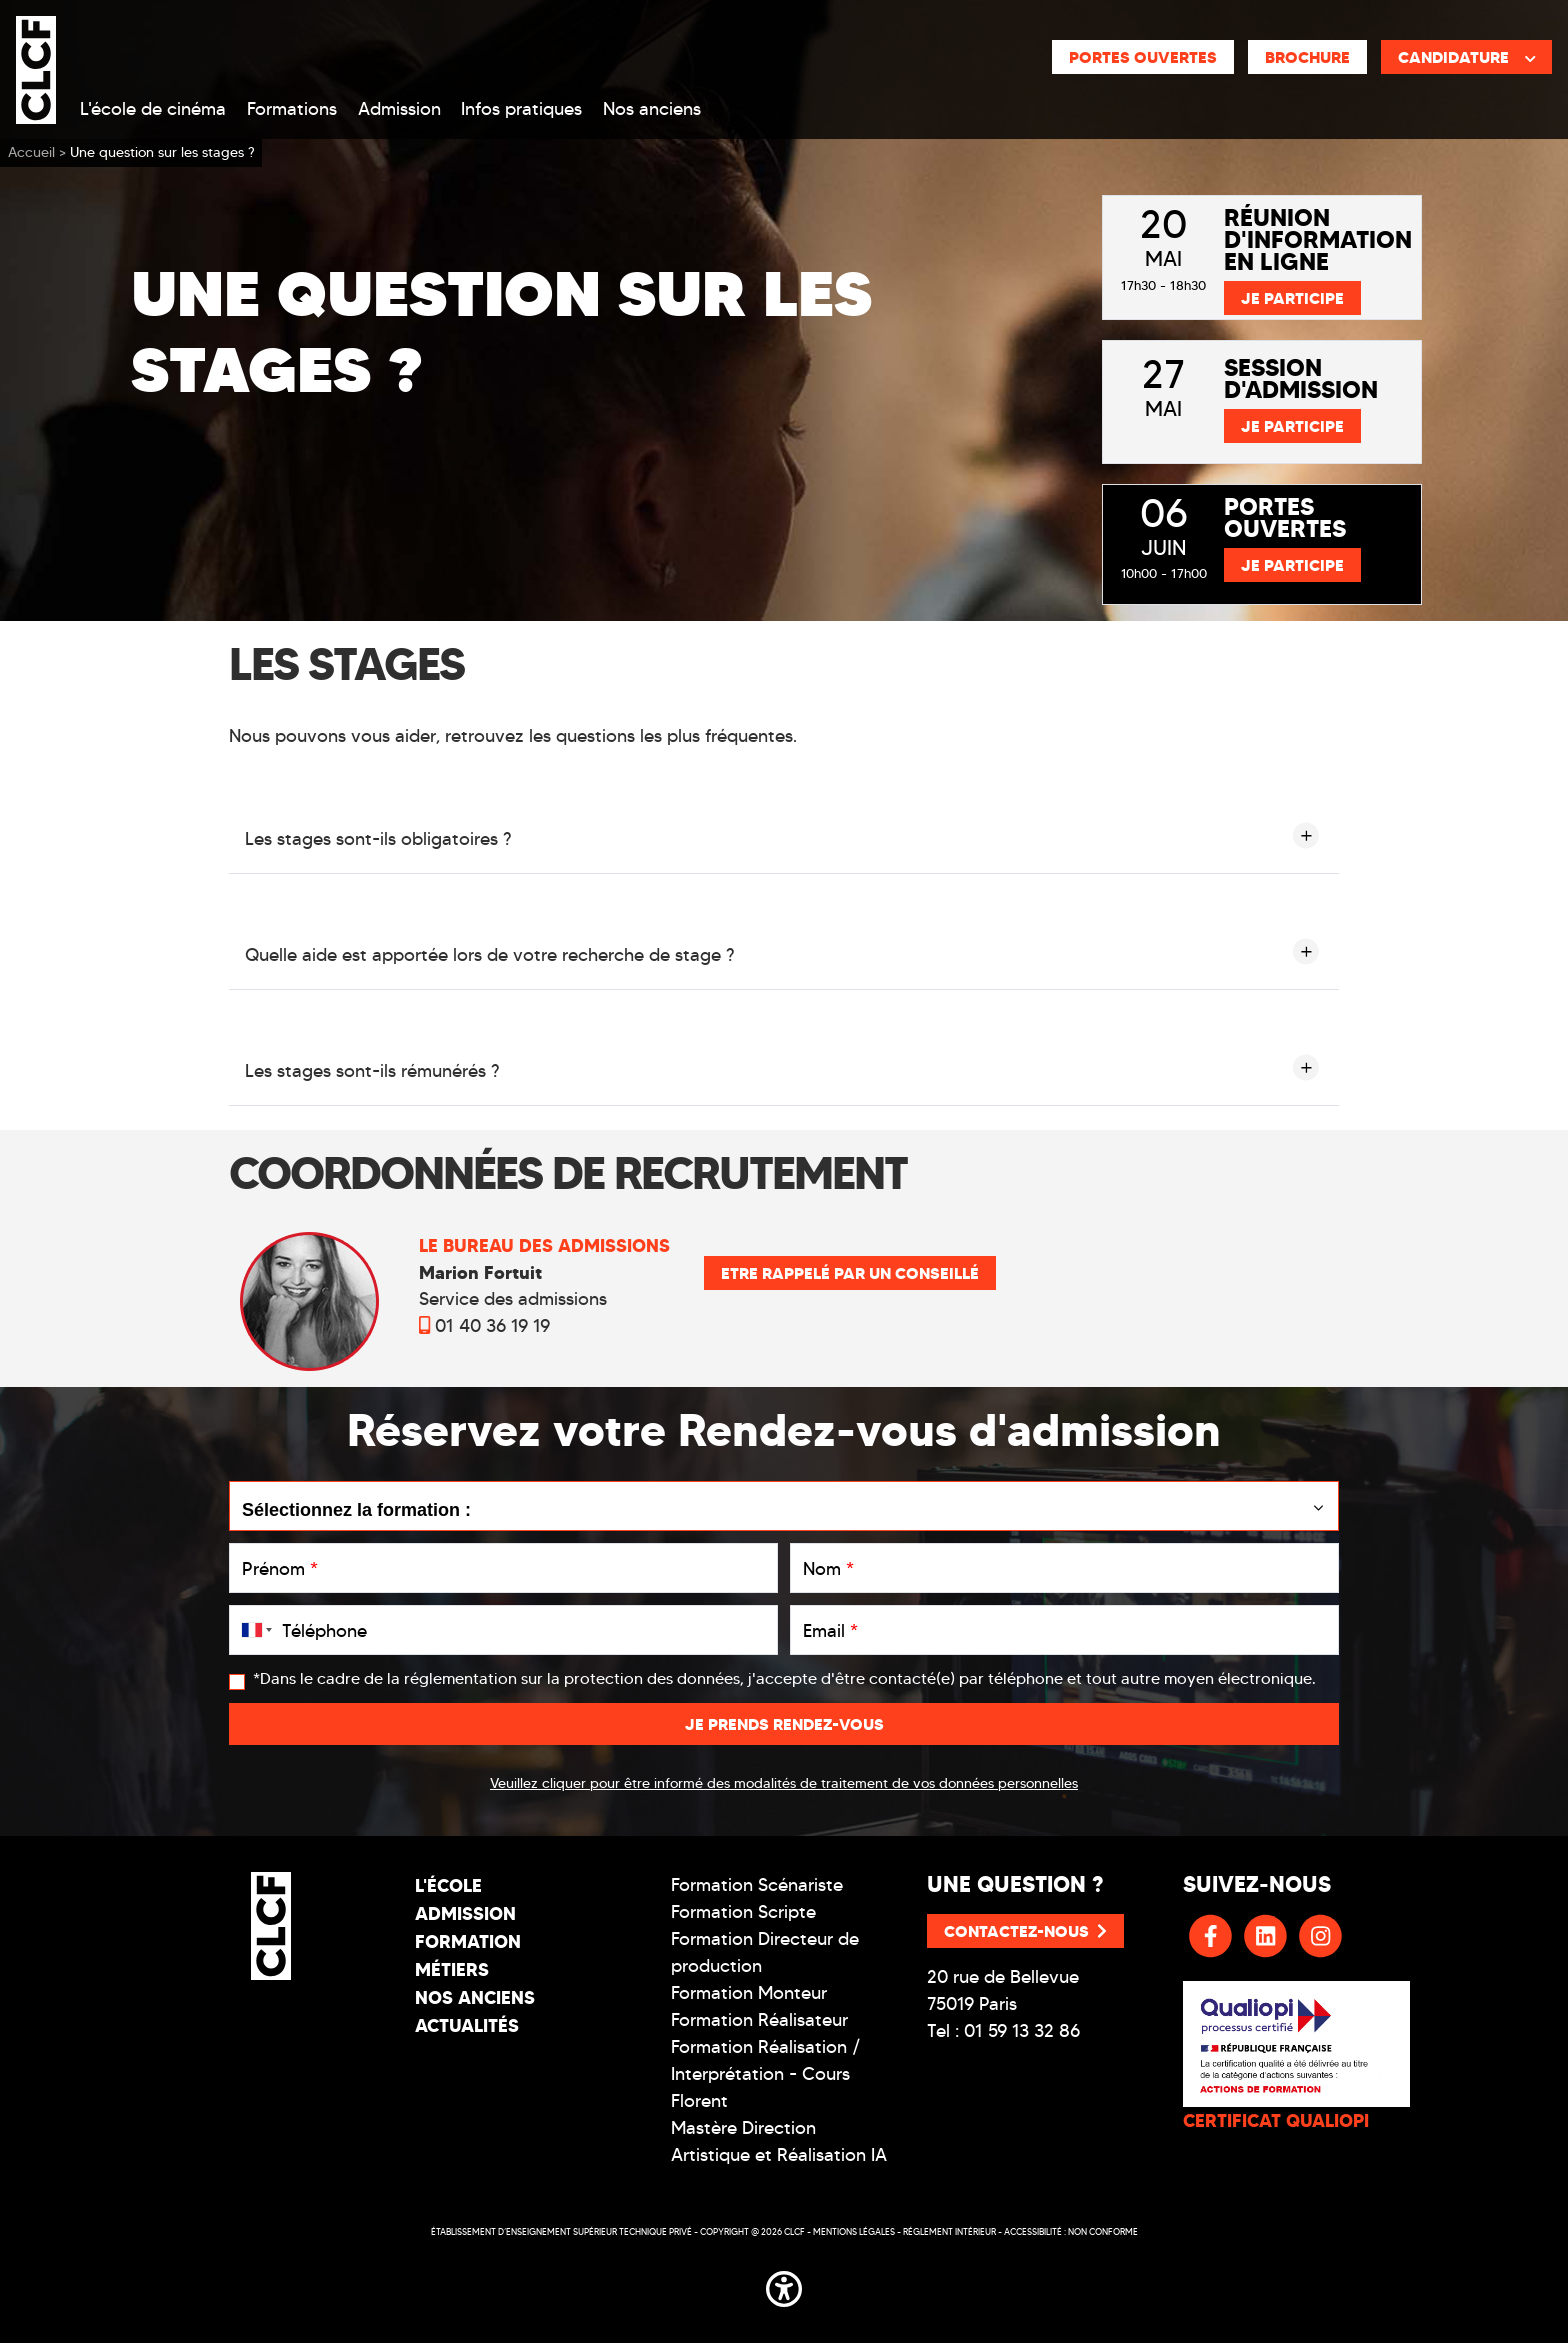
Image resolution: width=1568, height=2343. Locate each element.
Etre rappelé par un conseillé (850, 1273)
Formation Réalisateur (759, 2020)
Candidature (1467, 57)
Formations (292, 109)
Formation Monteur (749, 1993)
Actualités (467, 2025)
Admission (399, 109)
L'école (448, 1885)
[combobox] (253, 1630)
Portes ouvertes (1143, 57)
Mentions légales (854, 2231)
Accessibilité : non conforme (1071, 2231)
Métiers (452, 1969)
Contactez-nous (1025, 1931)
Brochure (1307, 57)
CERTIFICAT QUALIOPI (1276, 2120)
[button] (784, 2285)
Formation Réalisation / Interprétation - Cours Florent (766, 2074)
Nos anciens (652, 109)
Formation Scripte (743, 1912)
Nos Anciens (475, 1997)
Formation (468, 1941)
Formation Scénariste (757, 1885)
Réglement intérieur (949, 2231)
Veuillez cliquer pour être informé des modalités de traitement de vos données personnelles (784, 1783)
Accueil (31, 152)
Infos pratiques (521, 109)
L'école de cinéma (153, 109)
